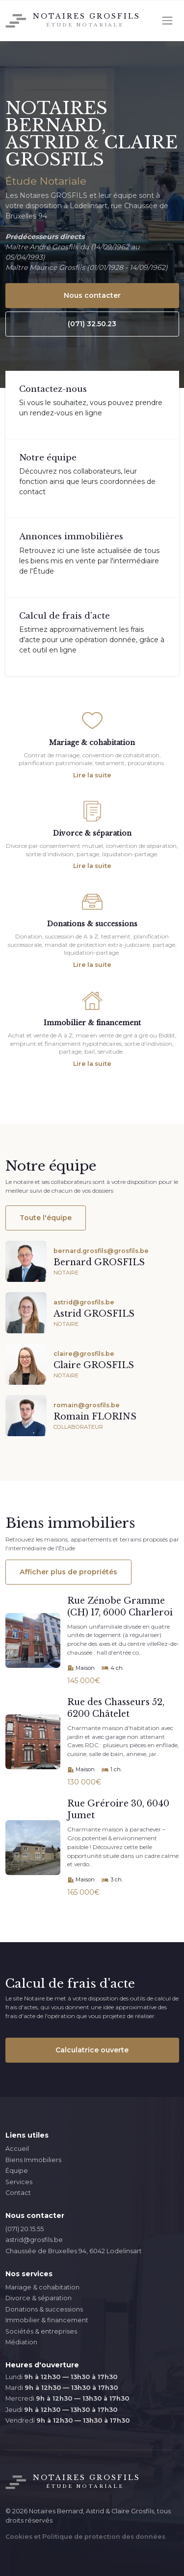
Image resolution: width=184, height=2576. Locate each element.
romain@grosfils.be (86, 1405)
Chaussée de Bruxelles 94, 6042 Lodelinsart (73, 2251)
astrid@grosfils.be (83, 1302)
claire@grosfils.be (83, 1353)
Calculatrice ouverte (92, 2050)
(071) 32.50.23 (92, 323)
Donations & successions (44, 2309)
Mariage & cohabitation (42, 2287)
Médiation (21, 2342)
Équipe (16, 2170)
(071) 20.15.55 (24, 2229)
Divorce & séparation (38, 2298)
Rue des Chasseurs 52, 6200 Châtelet (115, 1708)
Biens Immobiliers (33, 2160)
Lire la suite (92, 775)
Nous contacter (92, 295)
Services (18, 2182)
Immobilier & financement (46, 2320)
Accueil (17, 2148)
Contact (18, 2192)
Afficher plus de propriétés (68, 1571)
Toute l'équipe (46, 1217)
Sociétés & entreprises (41, 2331)
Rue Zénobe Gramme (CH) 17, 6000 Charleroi (120, 1606)
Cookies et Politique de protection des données (85, 2536)
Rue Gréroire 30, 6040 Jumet (118, 1809)
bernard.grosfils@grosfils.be (101, 1250)
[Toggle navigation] (167, 21)
